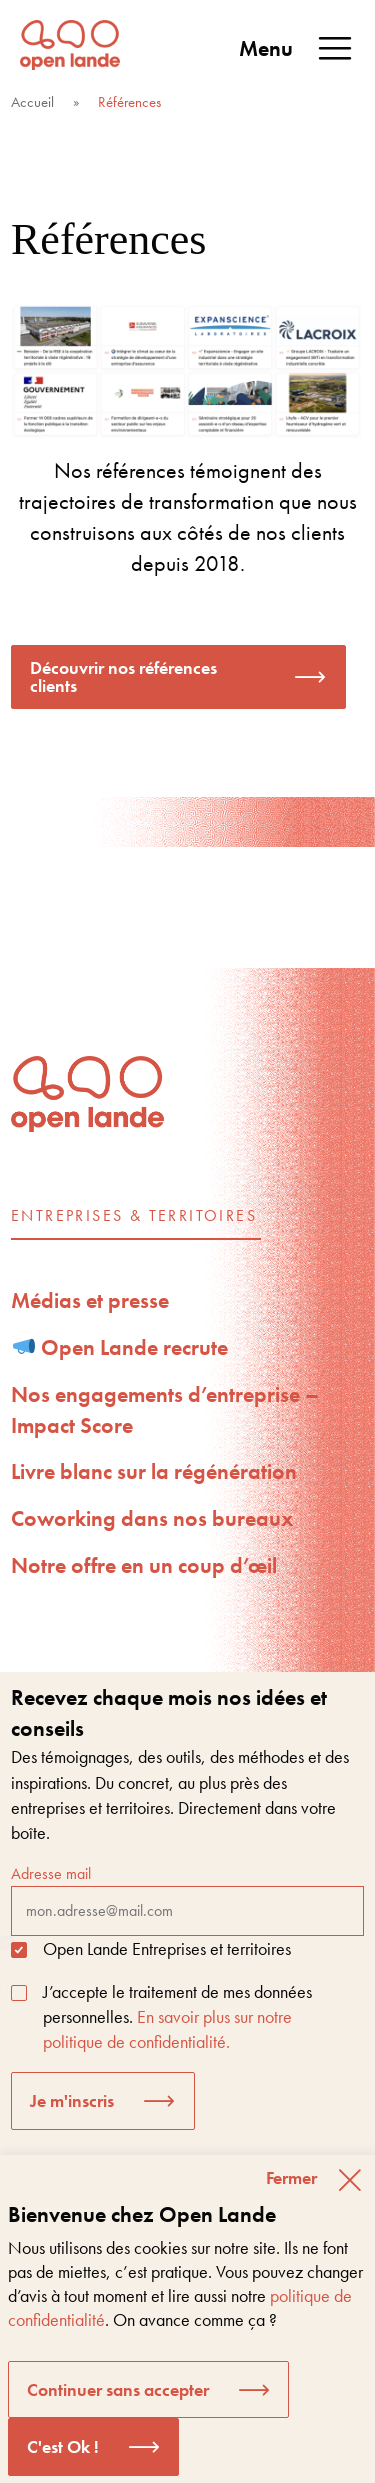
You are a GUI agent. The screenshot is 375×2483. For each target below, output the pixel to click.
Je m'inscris (72, 2100)
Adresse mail (187, 1899)
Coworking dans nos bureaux (152, 1518)
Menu (297, 49)
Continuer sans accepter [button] (118, 2389)
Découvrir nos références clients (123, 676)
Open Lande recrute (121, 1347)
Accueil (32, 102)
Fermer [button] (291, 2177)
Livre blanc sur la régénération (154, 1471)
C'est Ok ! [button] (63, 2446)
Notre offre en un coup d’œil (144, 1565)
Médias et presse (90, 1300)
